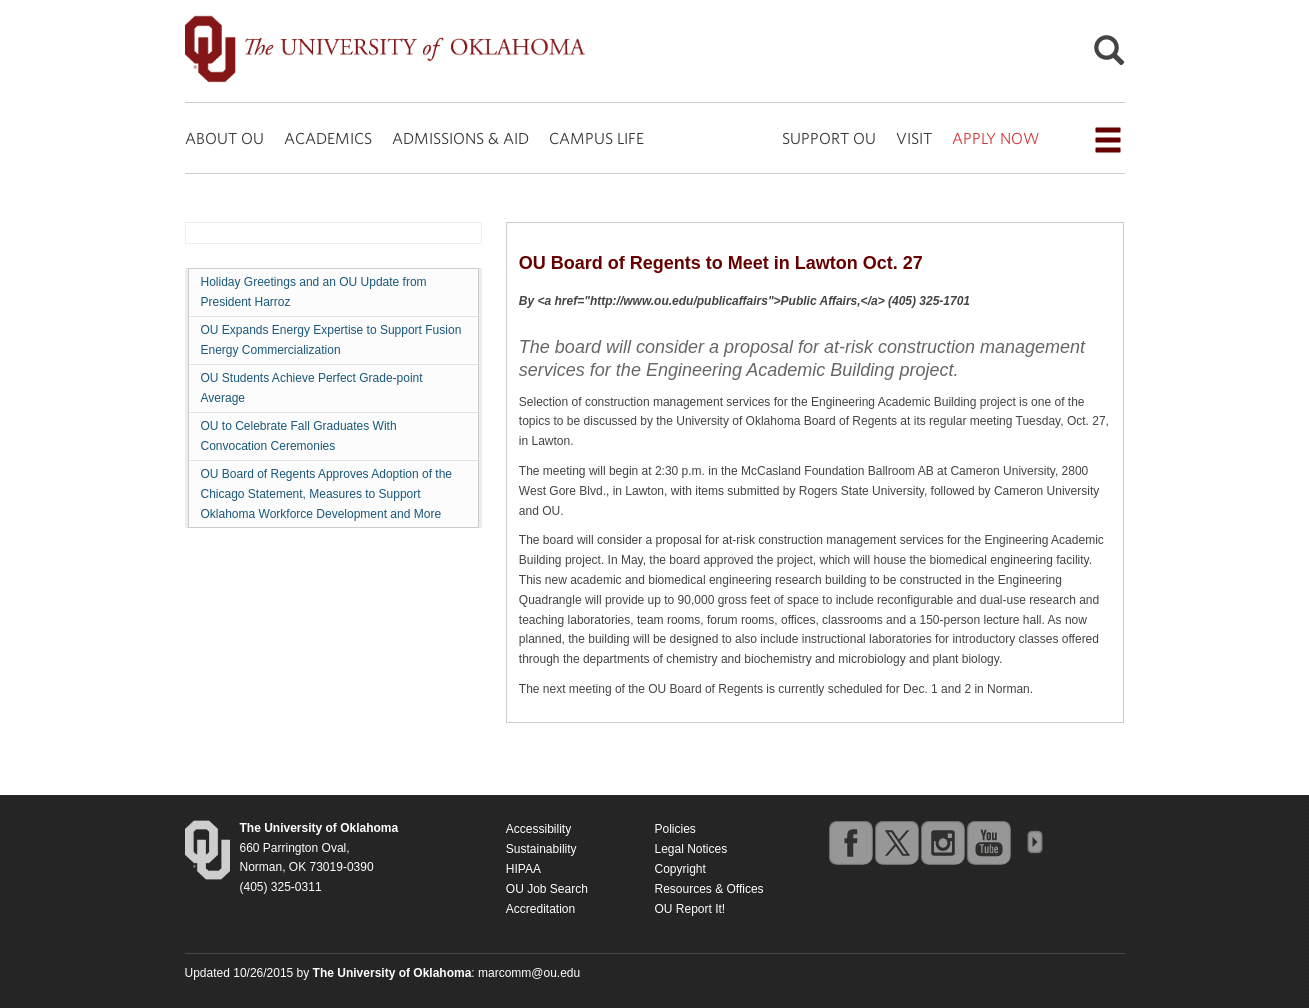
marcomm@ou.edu (529, 973)
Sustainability (541, 849)
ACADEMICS (328, 138)
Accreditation (540, 909)
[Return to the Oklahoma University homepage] (319, 828)
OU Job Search (547, 889)
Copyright (679, 869)
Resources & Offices (708, 889)
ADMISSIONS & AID (460, 138)
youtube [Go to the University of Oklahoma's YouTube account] (988, 842)
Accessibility (538, 829)
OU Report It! (689, 909)
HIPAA (523, 869)
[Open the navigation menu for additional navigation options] (1108, 140)
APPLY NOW (995, 138)
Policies (674, 829)
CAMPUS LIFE (596, 138)
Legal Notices (690, 849)
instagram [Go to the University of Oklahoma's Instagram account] (942, 842)
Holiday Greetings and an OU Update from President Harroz (314, 292)
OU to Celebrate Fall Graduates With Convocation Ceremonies (299, 436)
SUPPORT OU (829, 138)
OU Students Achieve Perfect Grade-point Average (312, 388)
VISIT (914, 138)
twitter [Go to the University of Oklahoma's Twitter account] (896, 842)
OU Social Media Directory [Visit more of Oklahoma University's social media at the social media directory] (1034, 842)
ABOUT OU (224, 138)
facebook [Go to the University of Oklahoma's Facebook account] (850, 842)
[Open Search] (1109, 55)
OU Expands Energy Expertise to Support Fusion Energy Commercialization (331, 340)
